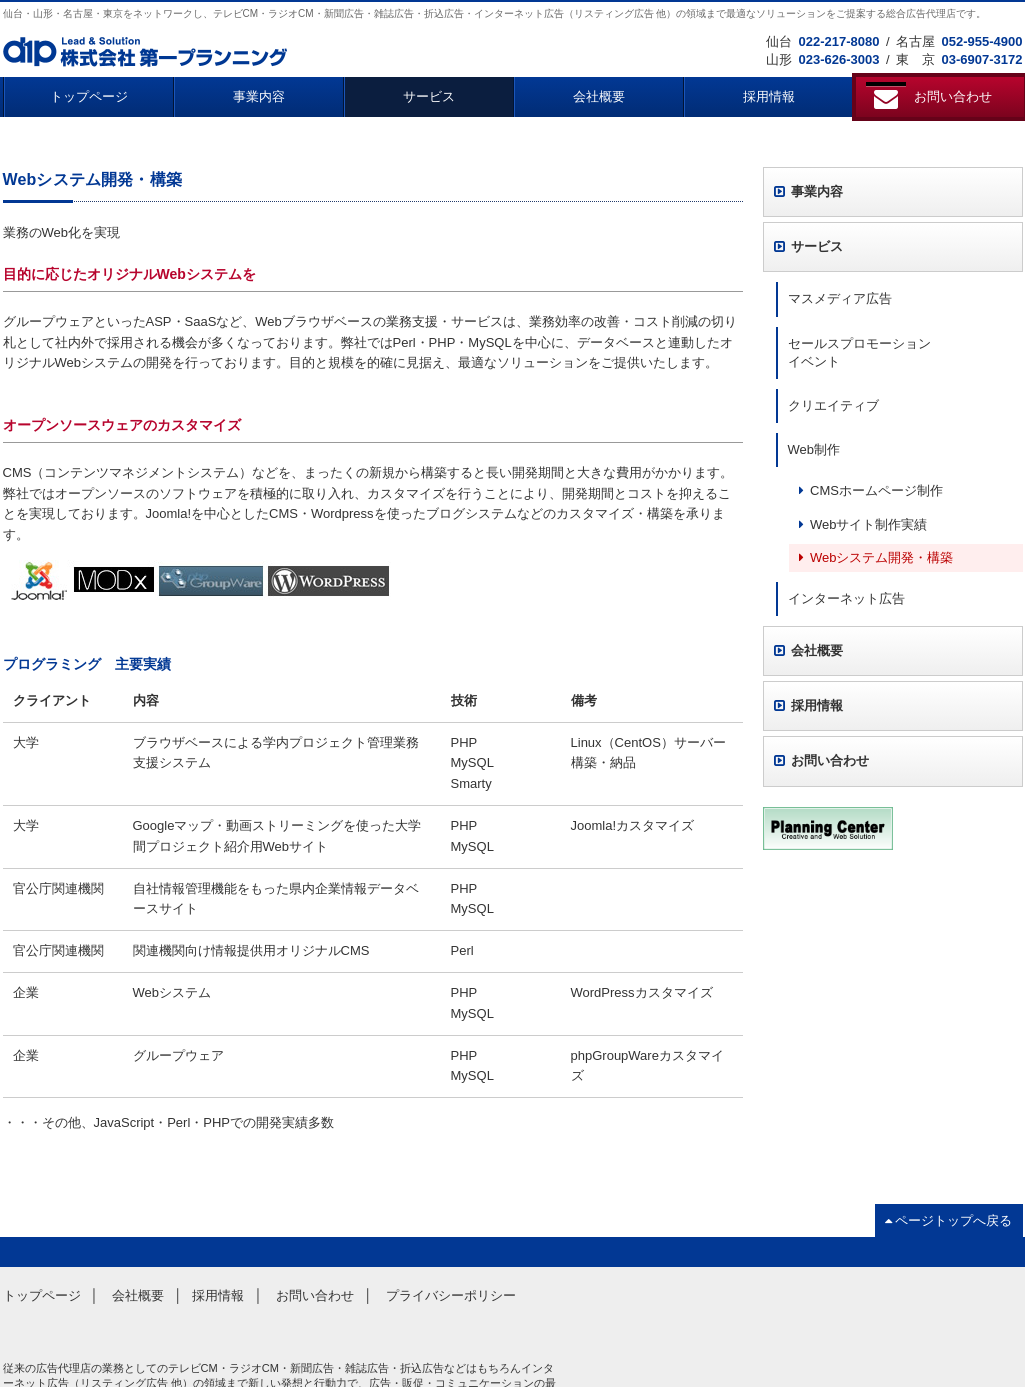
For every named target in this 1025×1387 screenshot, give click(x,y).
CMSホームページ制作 (871, 490)
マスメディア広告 (840, 298)
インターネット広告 (846, 598)
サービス (429, 96)
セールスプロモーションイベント (859, 352)
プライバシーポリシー (451, 1295)
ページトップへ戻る (949, 1220)
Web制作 (814, 449)
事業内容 (259, 96)
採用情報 (769, 96)
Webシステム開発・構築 (876, 557)
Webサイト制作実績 (863, 524)
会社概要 (599, 96)
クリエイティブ (833, 405)
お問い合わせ (822, 760)
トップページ (89, 96)
